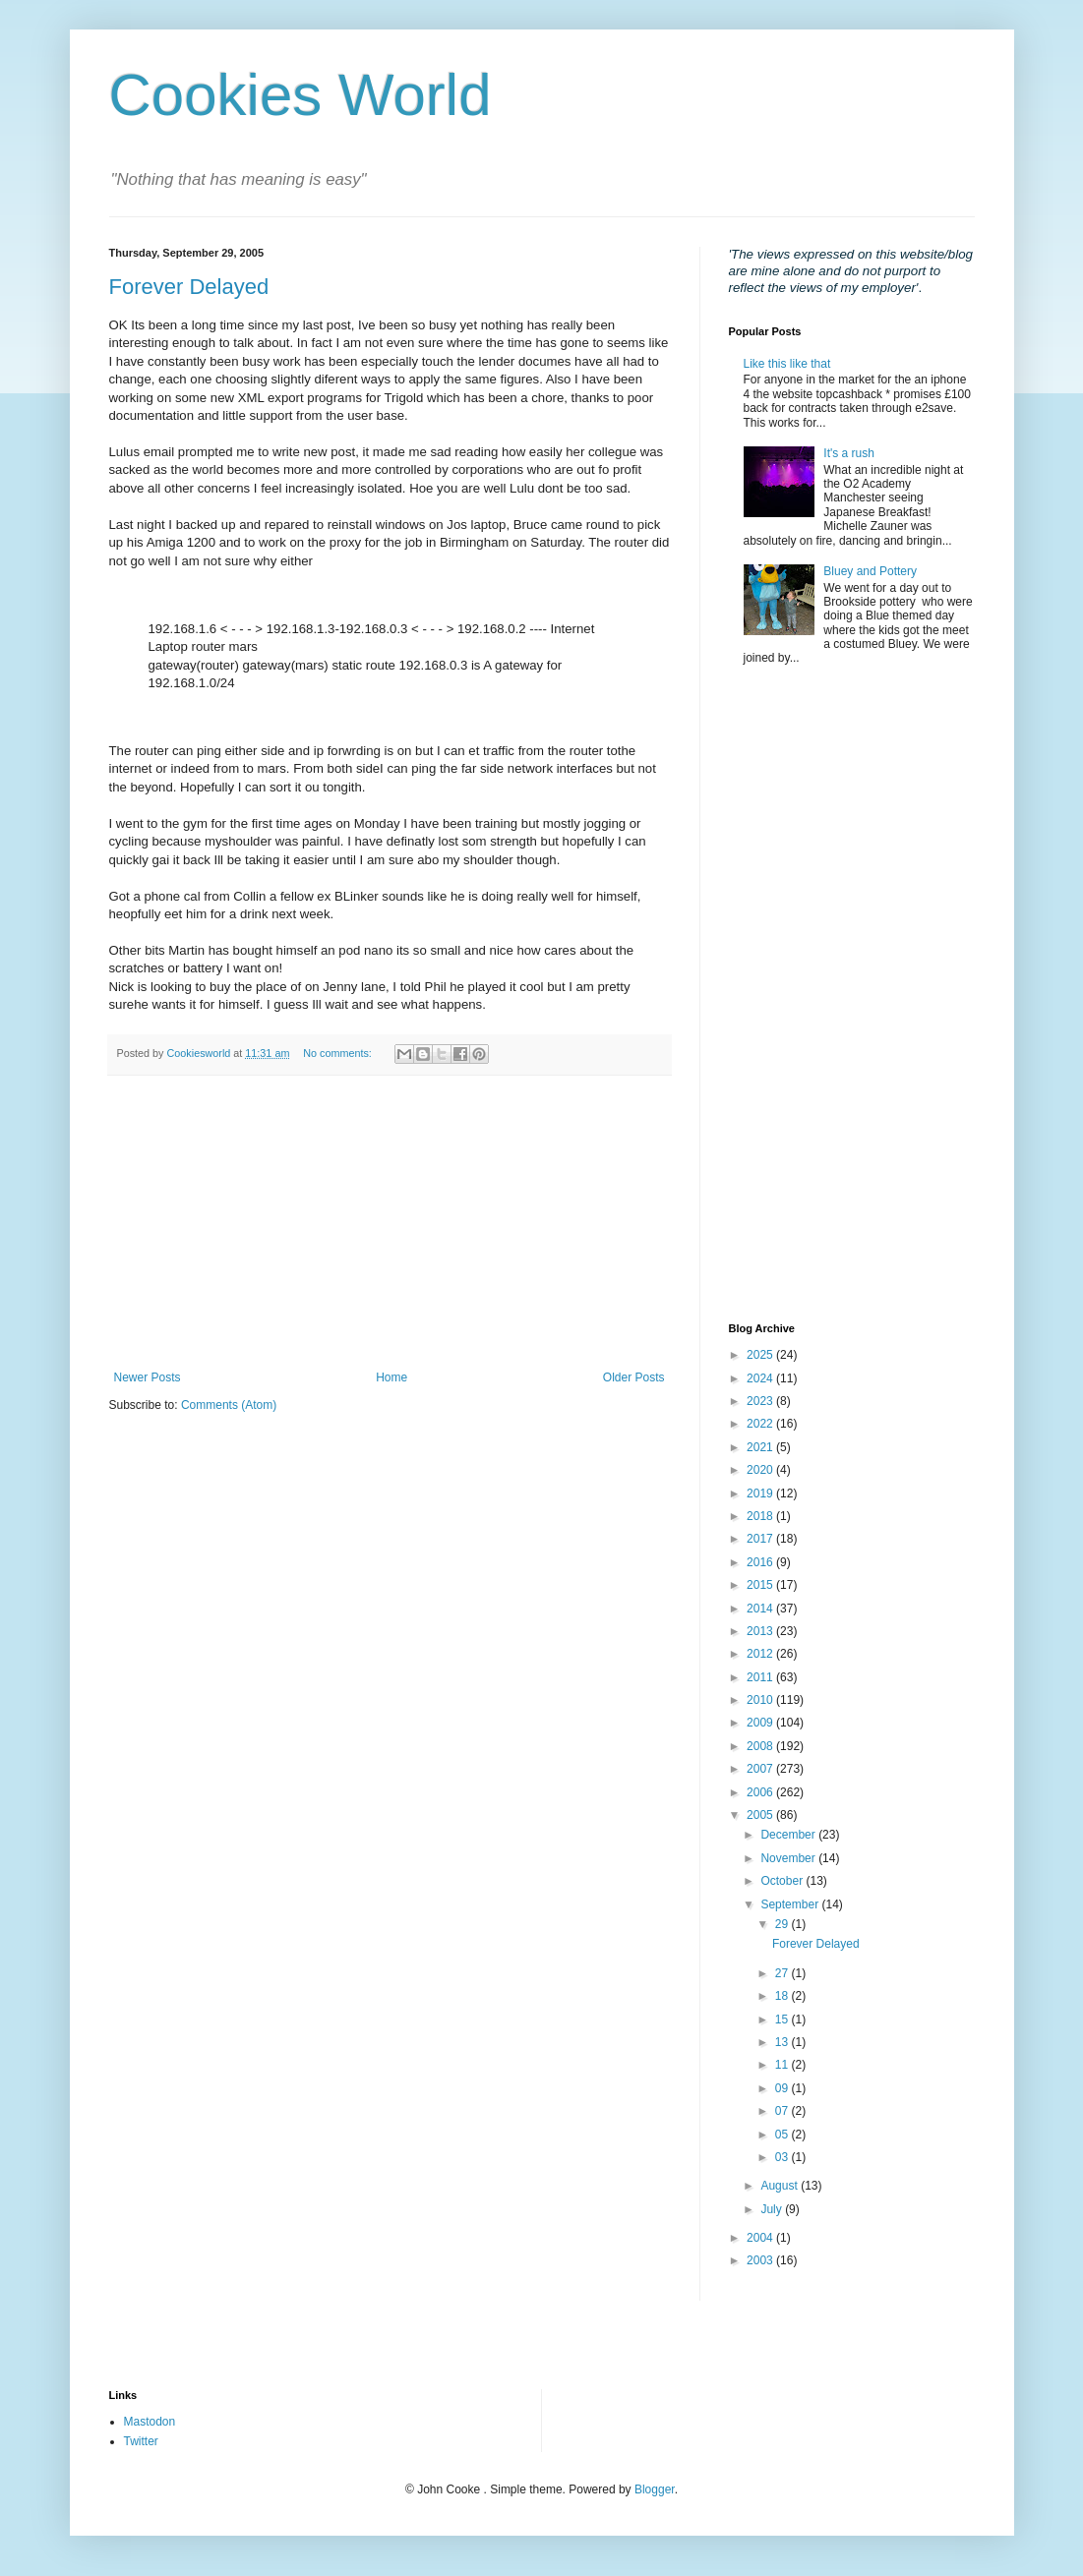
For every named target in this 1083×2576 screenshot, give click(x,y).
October (783, 1881)
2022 (761, 1424)
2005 (761, 1815)
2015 (761, 1585)
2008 (761, 1746)
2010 (761, 1700)
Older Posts (634, 1377)
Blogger (654, 2489)
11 (783, 2065)
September (790, 1904)
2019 (761, 1493)
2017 (761, 1539)
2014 (761, 1608)
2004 (761, 2238)
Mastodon (150, 2422)
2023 (761, 1401)
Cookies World (300, 95)
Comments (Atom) (228, 1405)
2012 (761, 1654)
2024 (761, 1378)
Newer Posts (147, 1377)
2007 (761, 1769)
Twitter (141, 2441)
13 (783, 2042)
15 (783, 2019)
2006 (761, 1792)
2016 (761, 1562)
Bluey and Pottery (870, 571)
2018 (761, 1516)
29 (783, 1924)
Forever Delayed (189, 286)
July (772, 2209)
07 (783, 2111)
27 (783, 1973)
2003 (761, 2260)
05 (783, 2134)
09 (783, 2088)
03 (783, 2157)
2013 (761, 1631)
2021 (761, 1447)
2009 (761, 1722)
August (780, 2186)
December (789, 1835)
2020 (761, 1470)
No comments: (339, 1053)
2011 (761, 1677)
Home (391, 1377)
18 (783, 1996)
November (789, 1858)
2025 (761, 1355)
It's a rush (848, 453)
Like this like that (787, 364)
